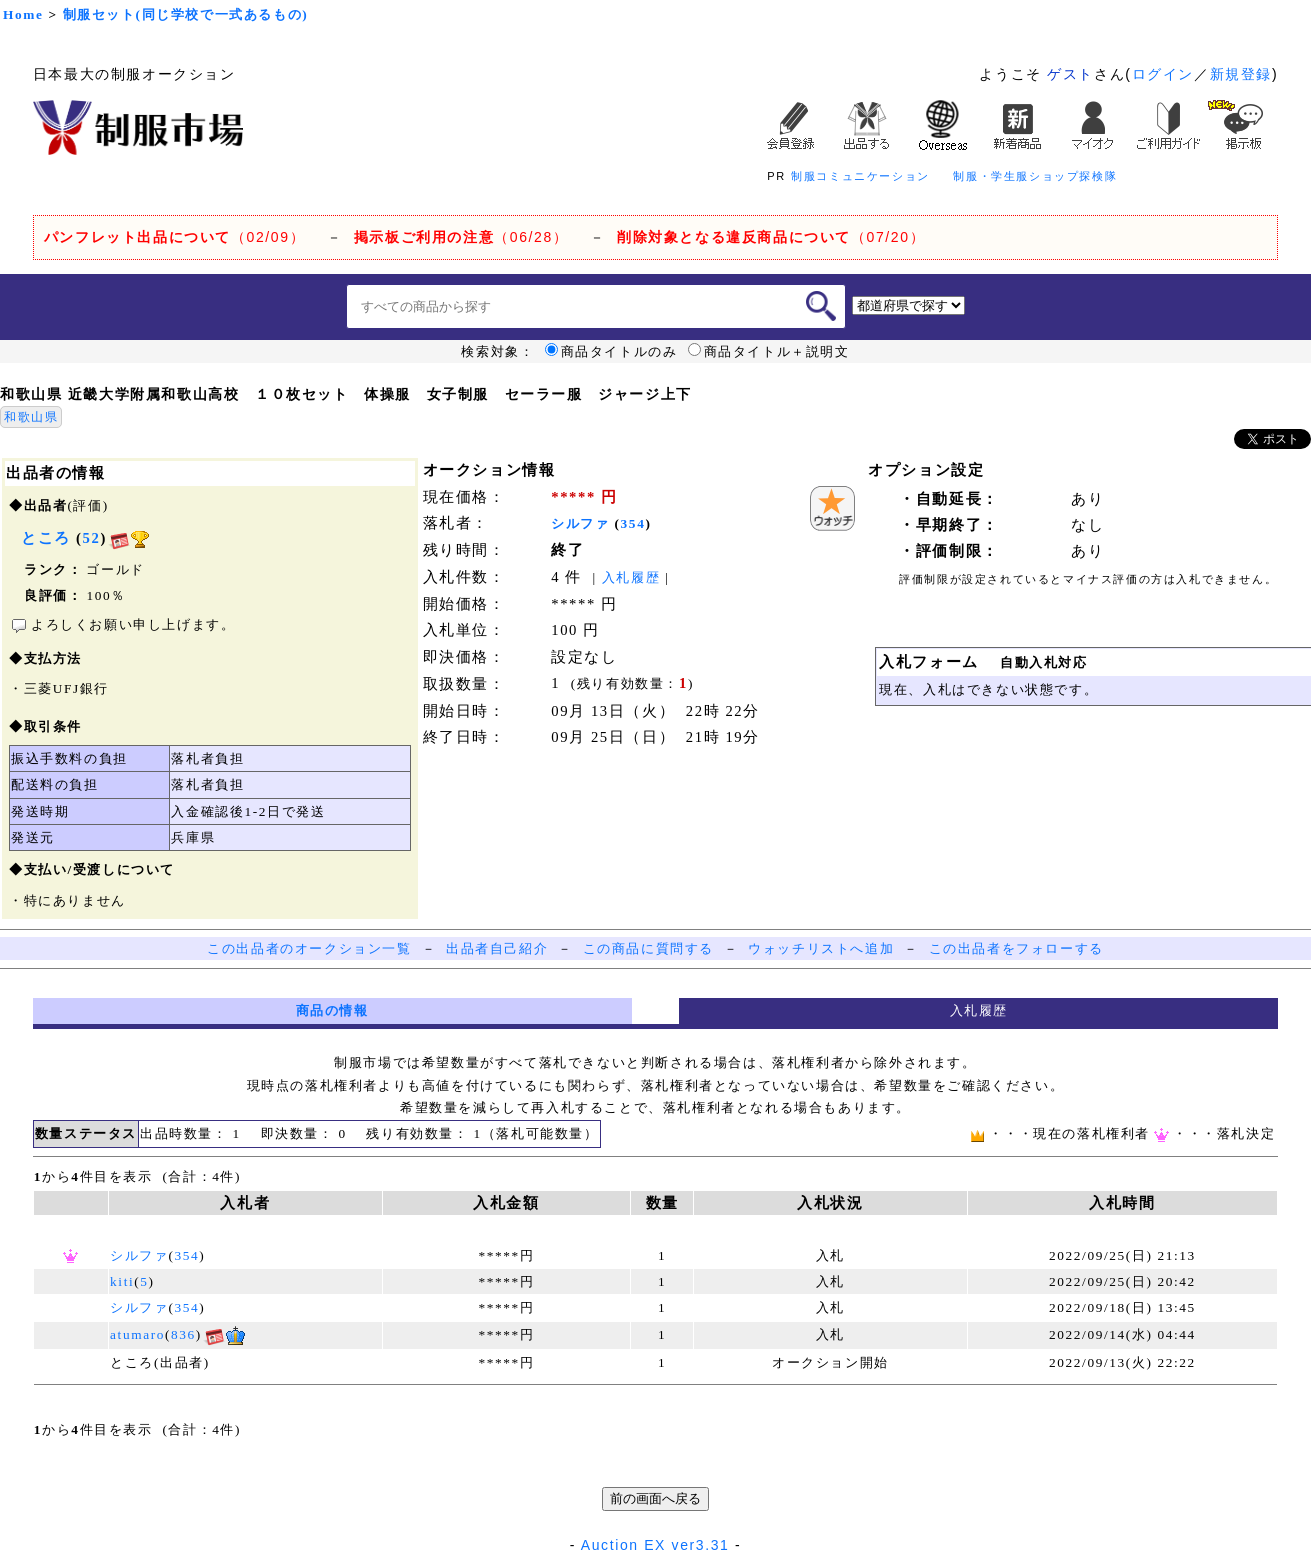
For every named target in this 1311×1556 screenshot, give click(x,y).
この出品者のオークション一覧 (309, 948)
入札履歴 (631, 577)
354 (633, 523)
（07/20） (771, 237)
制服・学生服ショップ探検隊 (1035, 176)
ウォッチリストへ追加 (821, 948)
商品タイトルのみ (611, 352)
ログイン (1163, 74)
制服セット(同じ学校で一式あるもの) (186, 14)
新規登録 (1241, 74)
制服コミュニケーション (860, 176)
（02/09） (174, 237)
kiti (122, 1281)
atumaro (137, 1334)
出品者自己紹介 (497, 948)
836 (183, 1334)
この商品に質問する (648, 948)
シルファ (580, 523)
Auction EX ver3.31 (655, 1545)
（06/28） (461, 237)
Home (23, 14)
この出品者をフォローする (1016, 948)
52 (92, 538)
